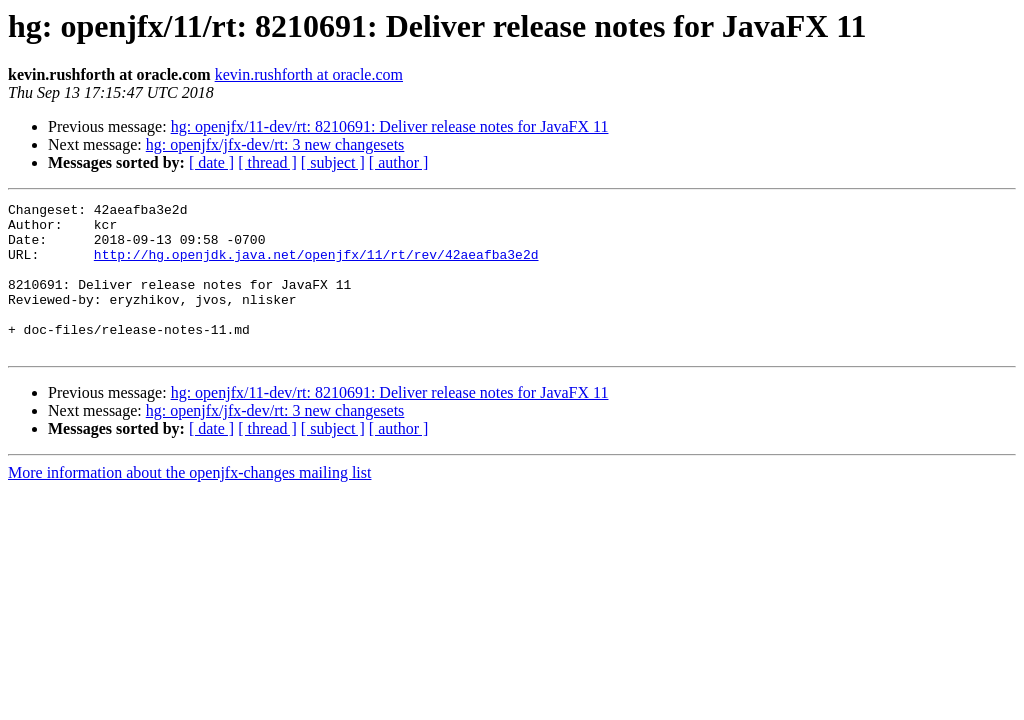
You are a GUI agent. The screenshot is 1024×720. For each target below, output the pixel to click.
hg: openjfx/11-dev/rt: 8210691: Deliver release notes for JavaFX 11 (390, 126)
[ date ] (211, 162)
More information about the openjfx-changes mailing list (189, 502)
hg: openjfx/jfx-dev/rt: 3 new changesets (275, 144)
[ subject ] (333, 162)
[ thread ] (267, 162)
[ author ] (399, 162)
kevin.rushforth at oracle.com (309, 74)
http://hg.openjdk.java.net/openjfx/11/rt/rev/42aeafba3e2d (316, 266)
